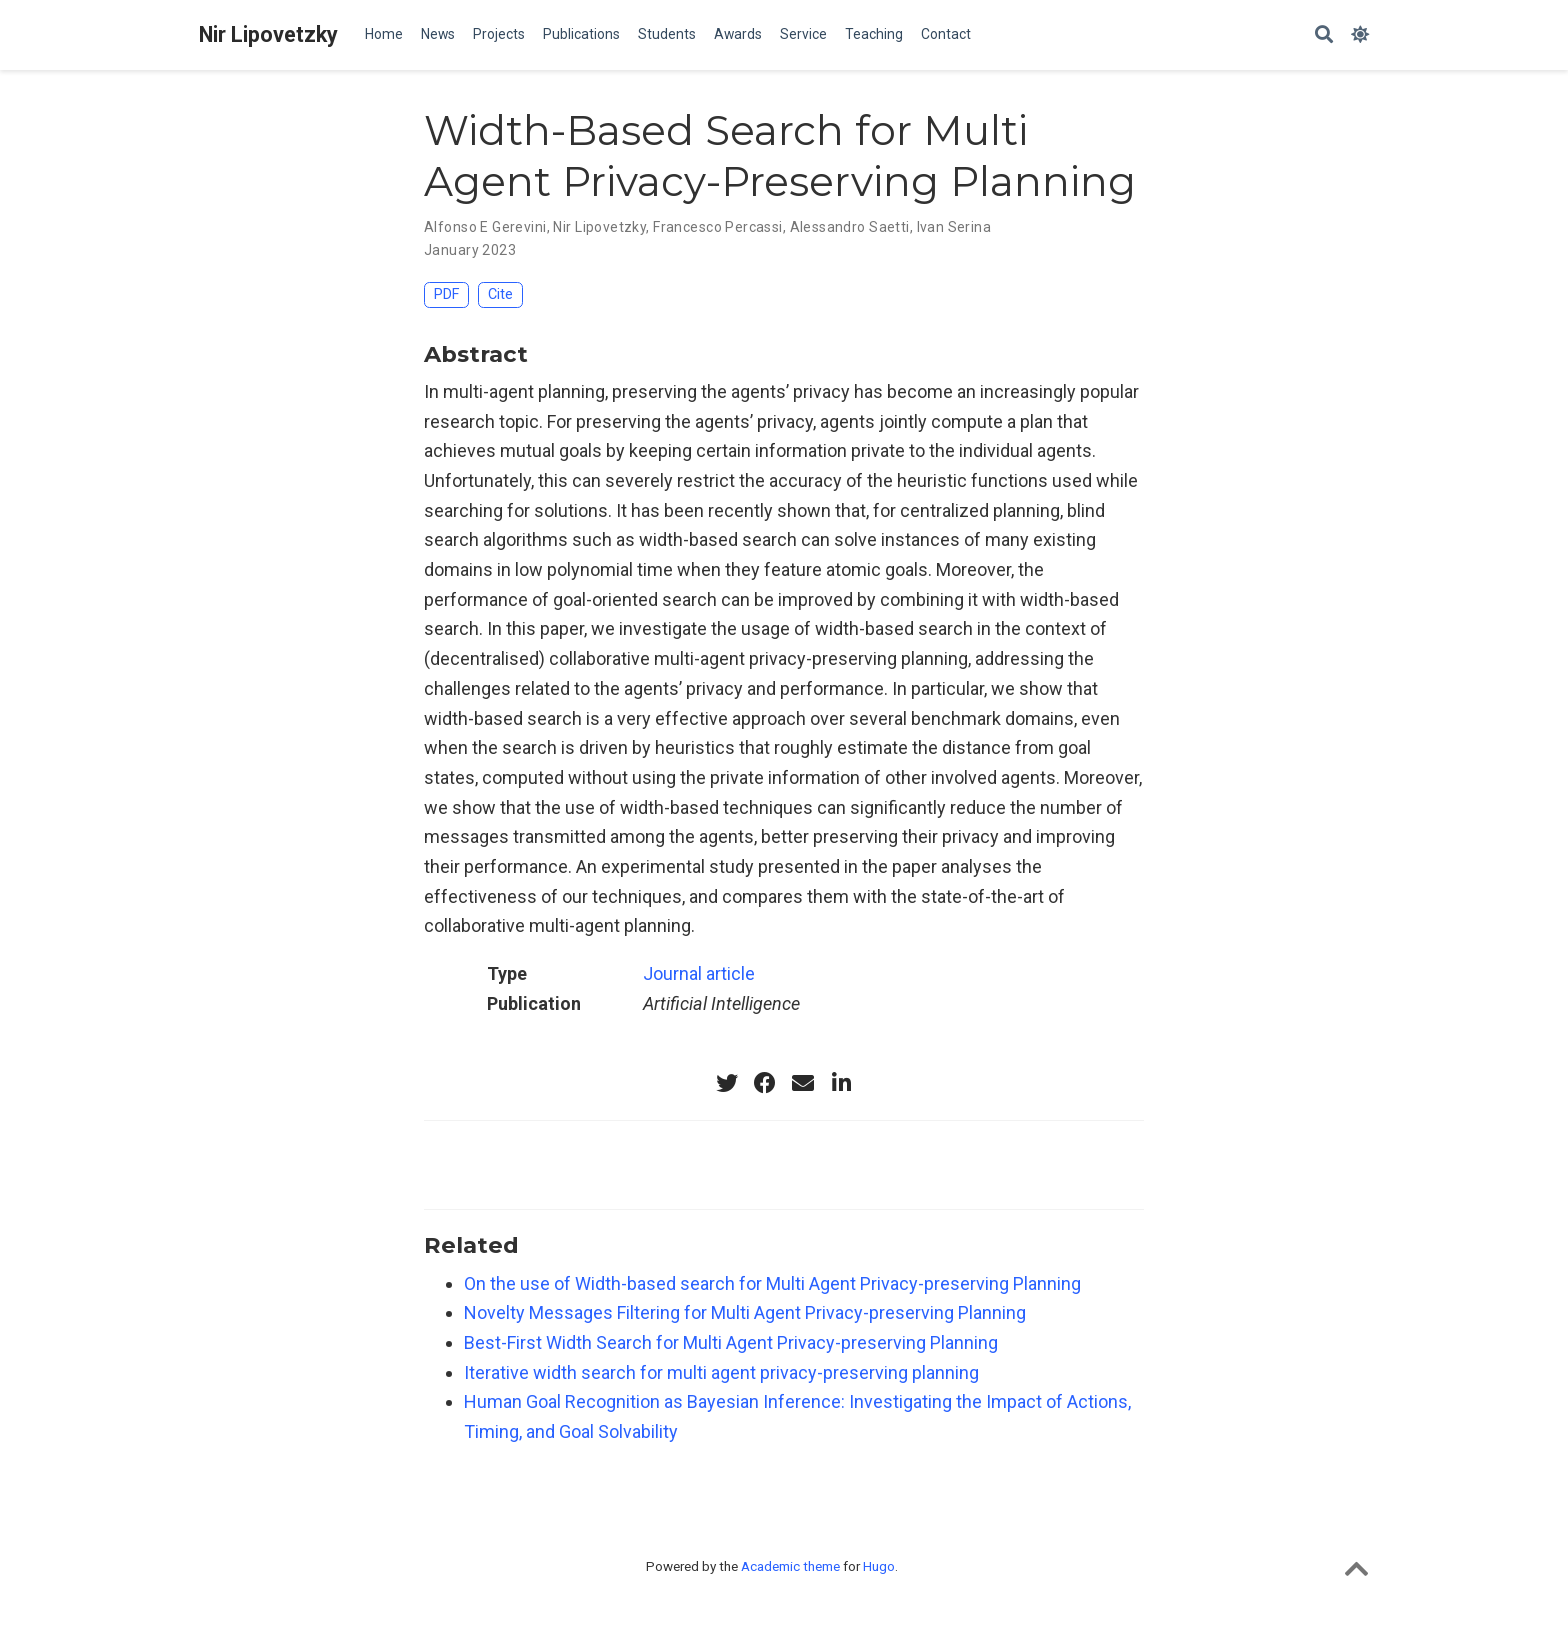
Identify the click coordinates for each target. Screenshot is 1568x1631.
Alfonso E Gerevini (485, 227)
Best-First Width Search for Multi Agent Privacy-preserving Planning (731, 1342)
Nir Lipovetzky (268, 34)
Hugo (879, 1566)
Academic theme (790, 1566)
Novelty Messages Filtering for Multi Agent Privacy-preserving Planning (745, 1312)
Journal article (699, 973)
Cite (500, 294)
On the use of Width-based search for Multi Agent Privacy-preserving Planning (772, 1283)
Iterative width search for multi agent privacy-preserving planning (721, 1372)
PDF (446, 294)
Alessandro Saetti (850, 227)
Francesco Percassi (718, 227)
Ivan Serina (954, 227)
